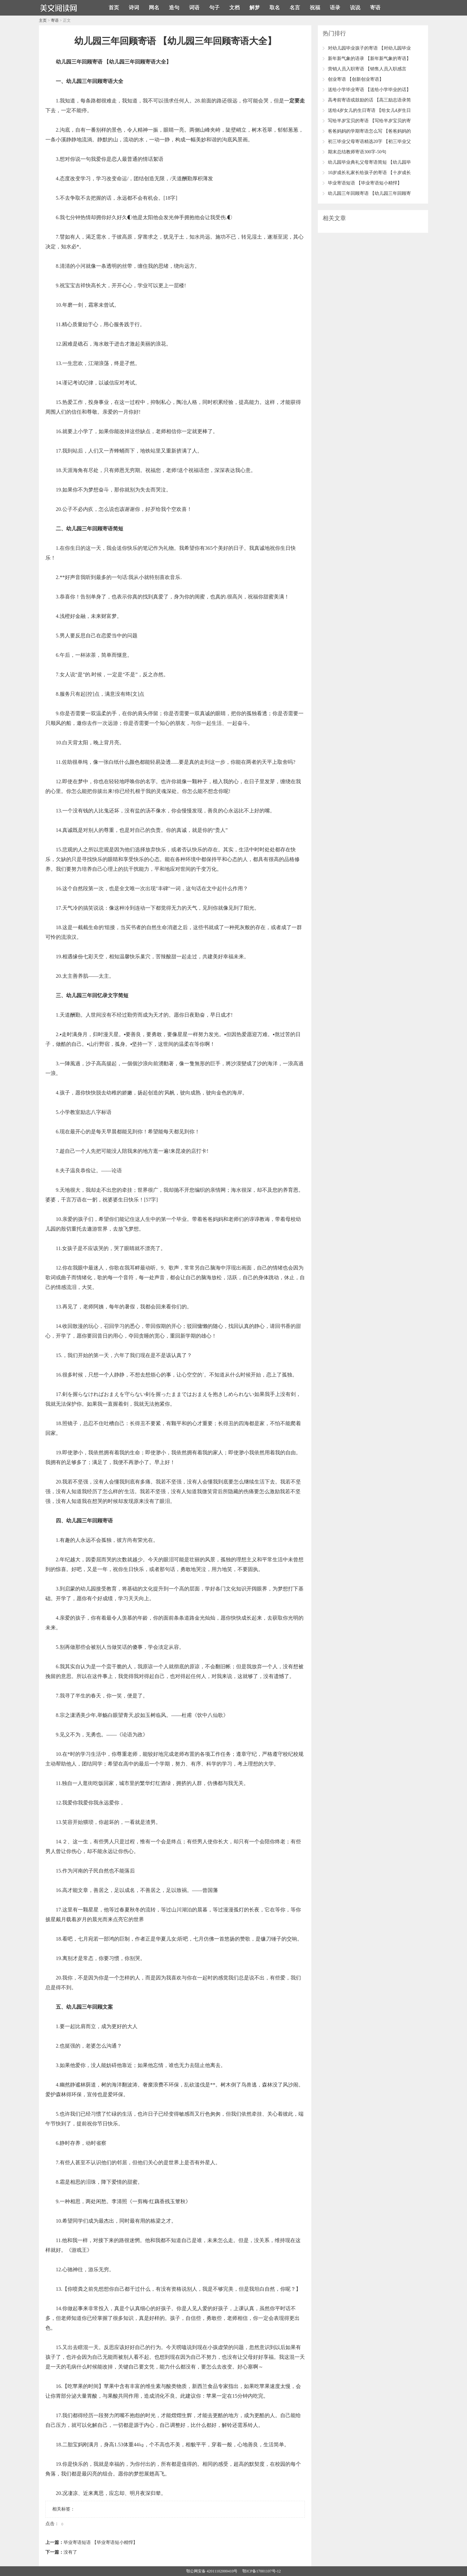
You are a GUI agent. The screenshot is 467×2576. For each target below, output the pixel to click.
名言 (295, 7)
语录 (335, 7)
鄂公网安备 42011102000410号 (211, 2571)
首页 (114, 7)
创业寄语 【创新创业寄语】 (356, 79)
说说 (355, 7)
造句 (174, 7)
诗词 (134, 7)
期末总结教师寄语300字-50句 (357, 151)
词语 (194, 7)
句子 (214, 7)
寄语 (375, 7)
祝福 (315, 7)
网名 (154, 7)
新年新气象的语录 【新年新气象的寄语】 (369, 58)
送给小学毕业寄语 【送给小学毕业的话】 (369, 89)
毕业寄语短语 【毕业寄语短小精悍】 (101, 2542)
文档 (234, 7)
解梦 (254, 7)
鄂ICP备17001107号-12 (261, 2571)
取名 (274, 7)
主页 (43, 20)
